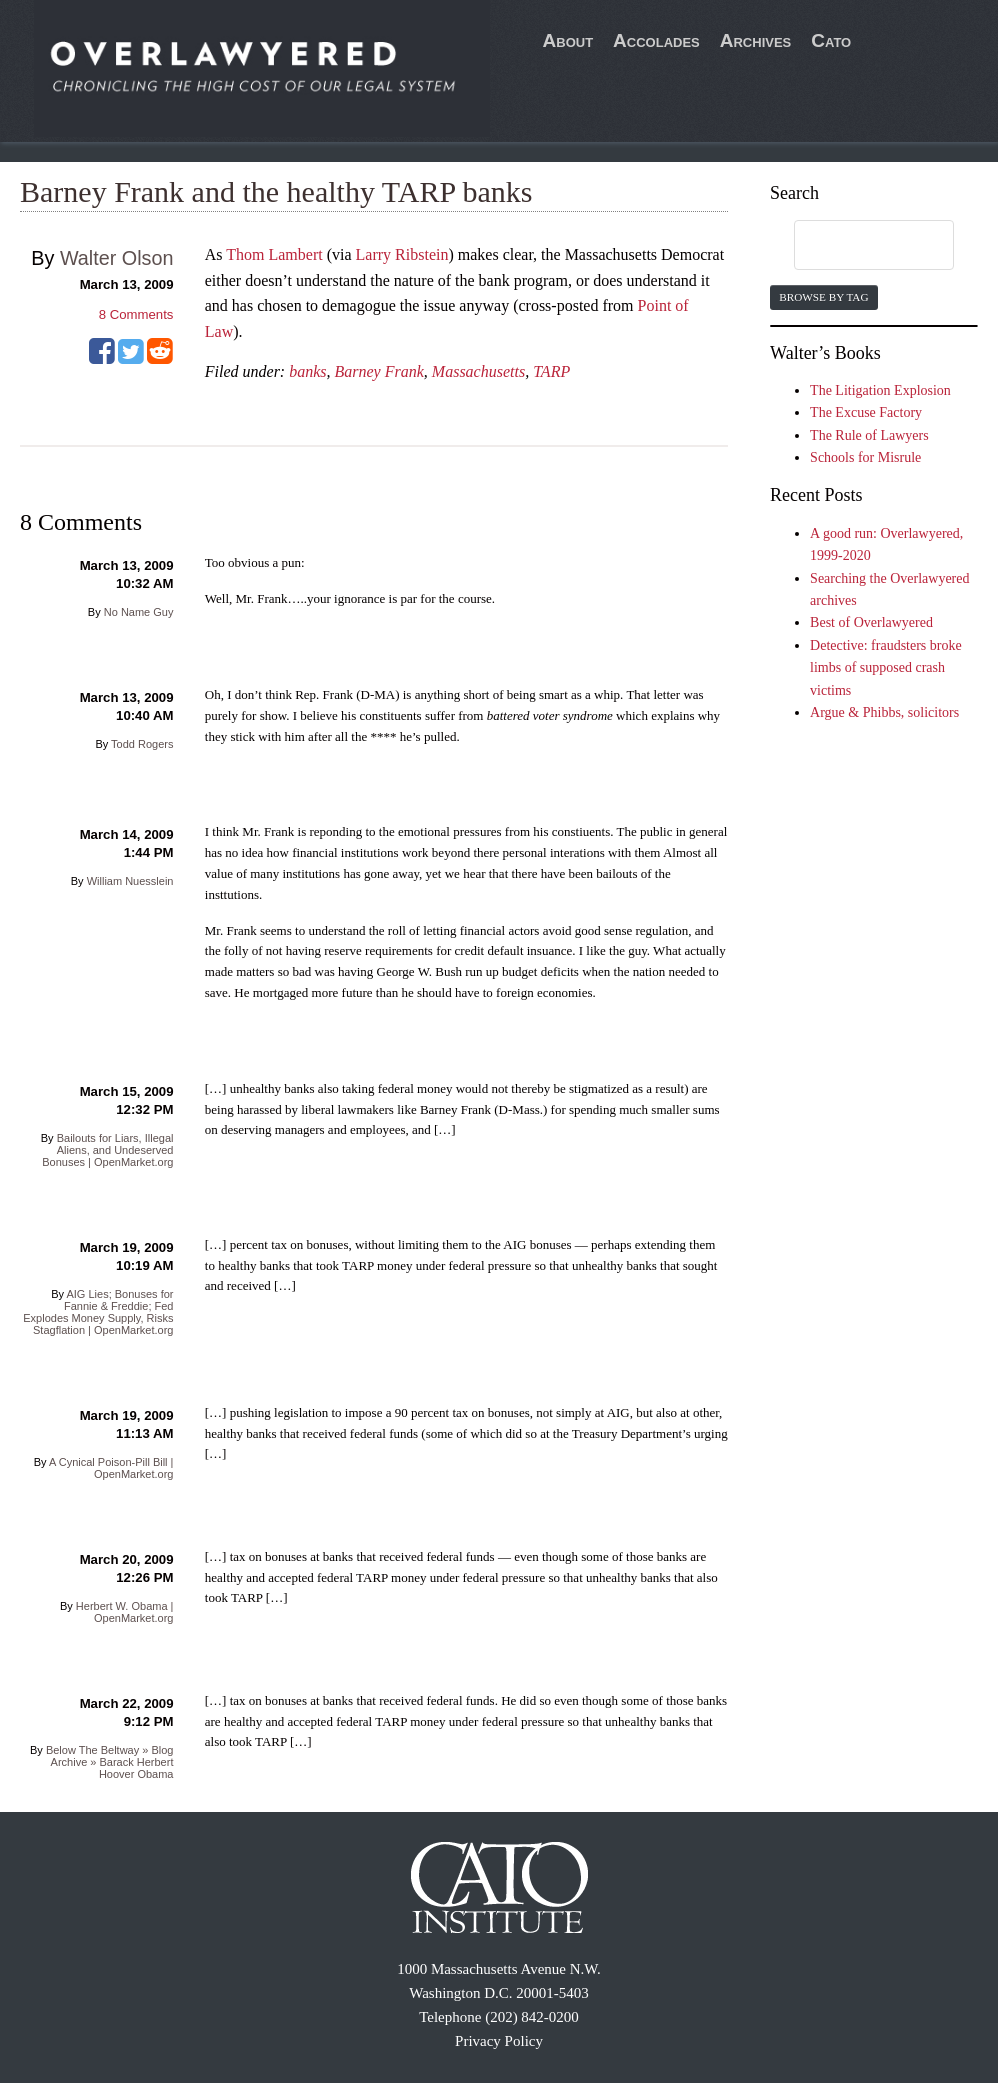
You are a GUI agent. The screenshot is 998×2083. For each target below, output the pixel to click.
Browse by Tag (823, 297)
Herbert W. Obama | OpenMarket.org (125, 1612)
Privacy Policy (499, 2041)
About (568, 40)
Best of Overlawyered (871, 622)
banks (307, 371)
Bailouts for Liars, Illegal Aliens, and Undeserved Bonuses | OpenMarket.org (107, 1150)
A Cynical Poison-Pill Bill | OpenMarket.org (111, 1468)
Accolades (656, 40)
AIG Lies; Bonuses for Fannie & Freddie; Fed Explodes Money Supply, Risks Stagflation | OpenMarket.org (98, 1312)
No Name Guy (139, 612)
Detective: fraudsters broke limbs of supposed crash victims (886, 668)
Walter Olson (117, 258)
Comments (136, 314)
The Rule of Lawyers (869, 435)
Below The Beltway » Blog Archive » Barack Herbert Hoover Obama (110, 1762)
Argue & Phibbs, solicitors (884, 712)
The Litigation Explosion (880, 390)
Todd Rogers (142, 744)
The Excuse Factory (866, 412)
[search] (854, 246)
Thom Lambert (274, 254)
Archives (756, 40)
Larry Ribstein (402, 254)
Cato (831, 40)
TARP (551, 371)
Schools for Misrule (865, 457)
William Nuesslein (130, 881)
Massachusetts (478, 371)
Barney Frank (379, 371)
